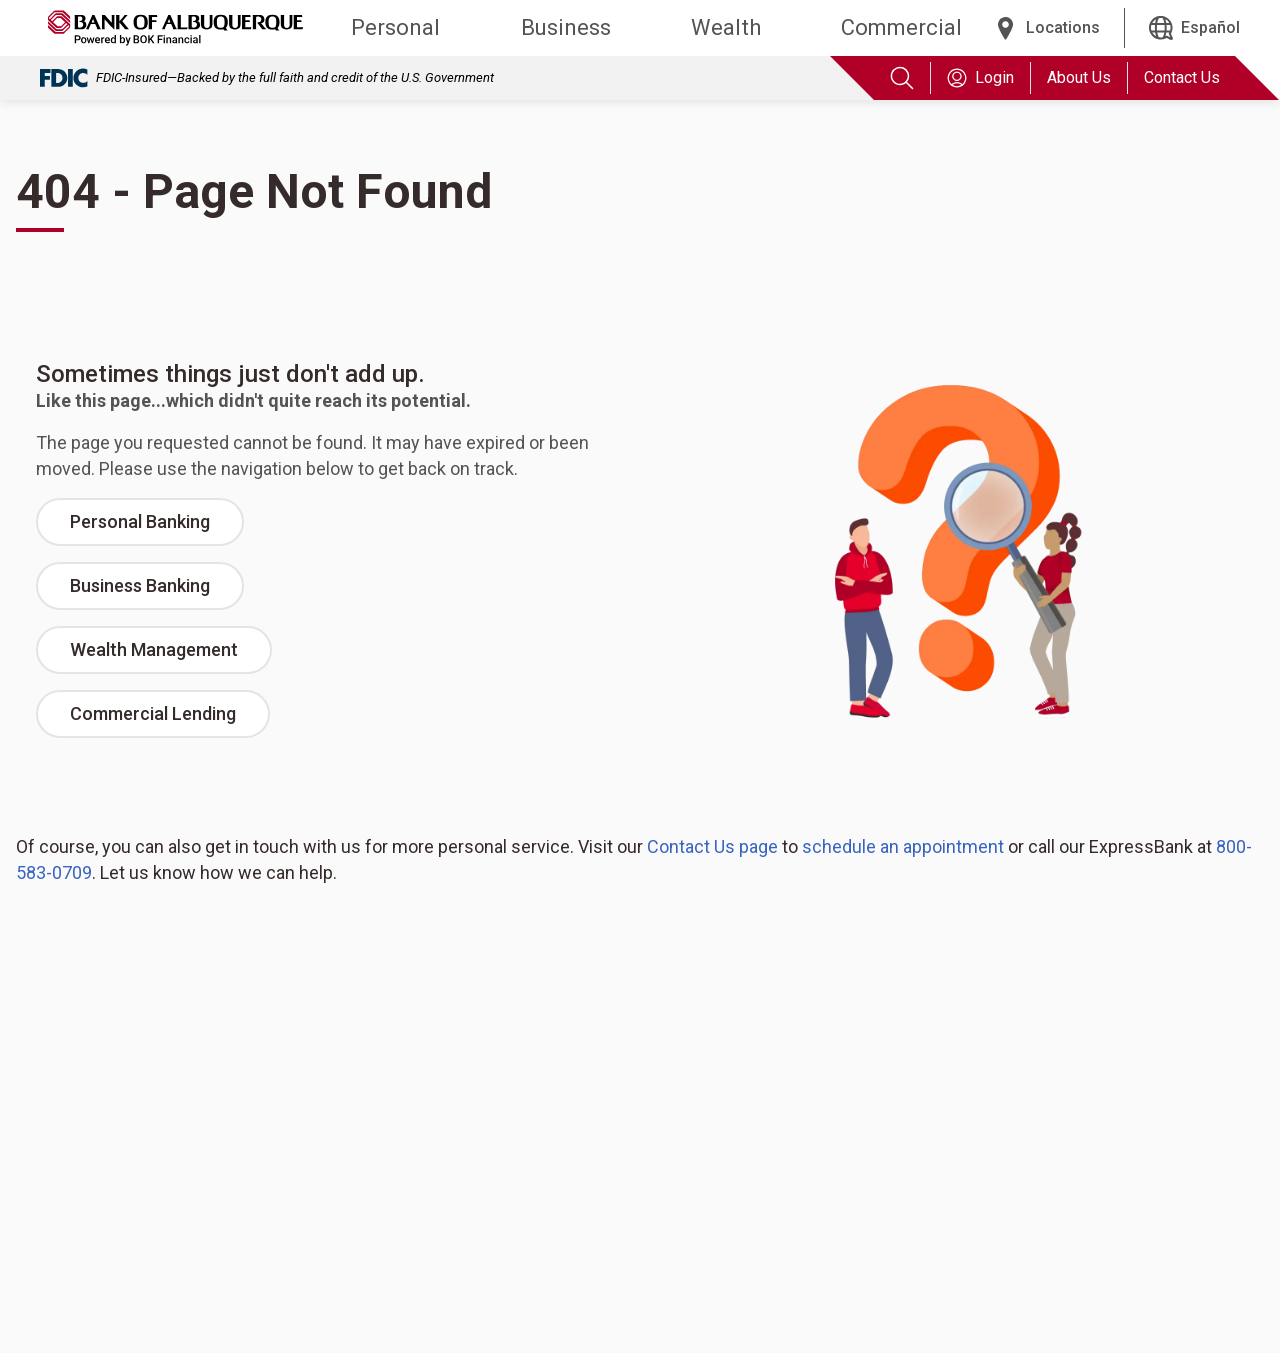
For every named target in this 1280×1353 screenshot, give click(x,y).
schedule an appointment (903, 846)
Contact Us (1182, 77)
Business (566, 27)
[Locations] (1047, 28)
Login (980, 78)
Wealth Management (154, 649)
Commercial (901, 27)
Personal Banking (140, 521)
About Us (1079, 77)
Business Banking (140, 585)
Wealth (726, 27)
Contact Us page (712, 846)
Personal (395, 27)
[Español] (1194, 28)
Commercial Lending (153, 713)
